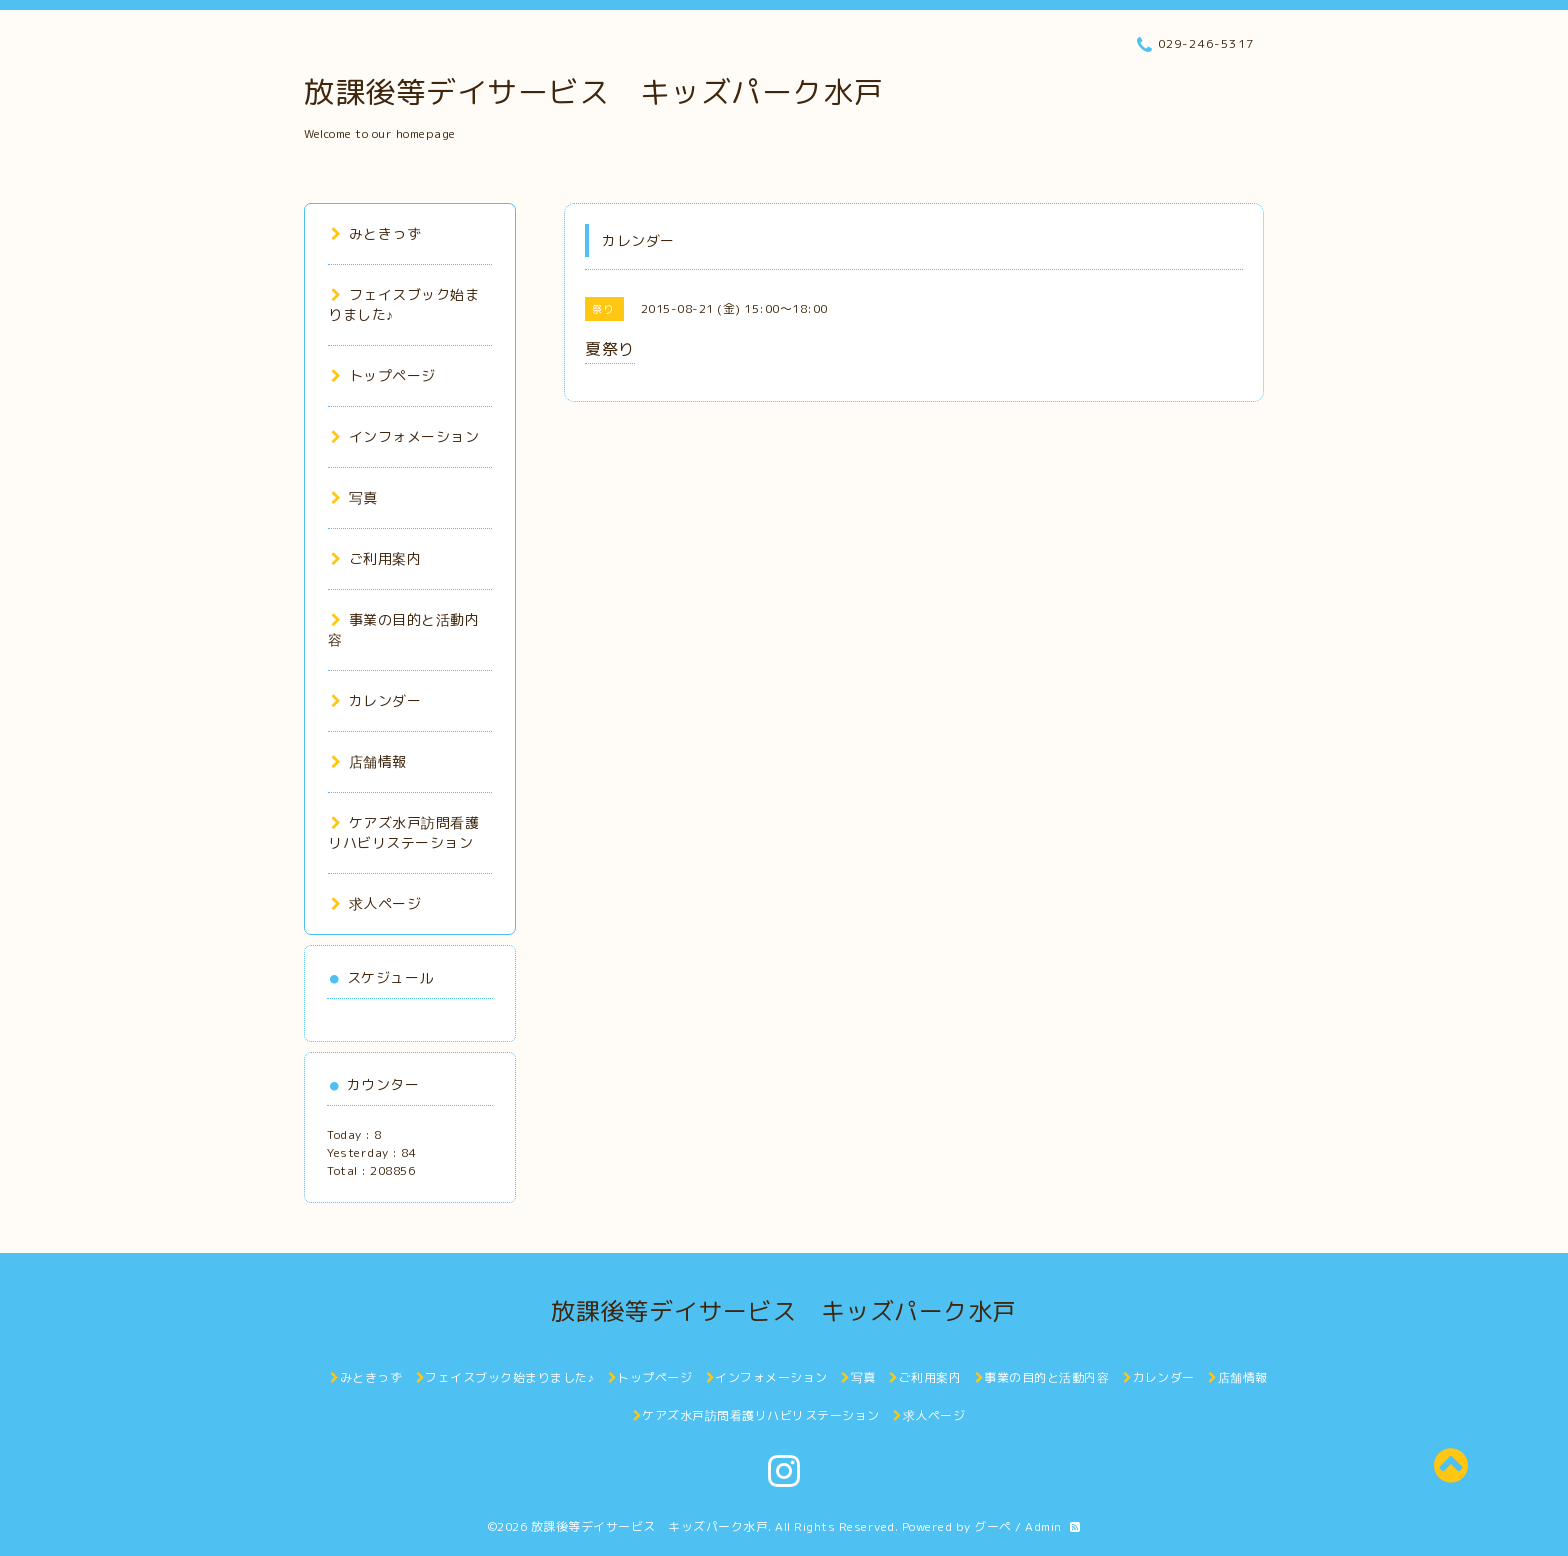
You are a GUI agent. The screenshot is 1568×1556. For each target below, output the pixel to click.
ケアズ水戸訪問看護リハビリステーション (403, 832)
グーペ (993, 1526)
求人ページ (376, 903)
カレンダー (376, 700)
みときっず (376, 233)
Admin (1043, 1526)
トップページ (383, 375)
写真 (354, 497)
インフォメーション (405, 436)
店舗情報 (369, 761)
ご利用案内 (376, 558)
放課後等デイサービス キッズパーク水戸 (594, 92)
